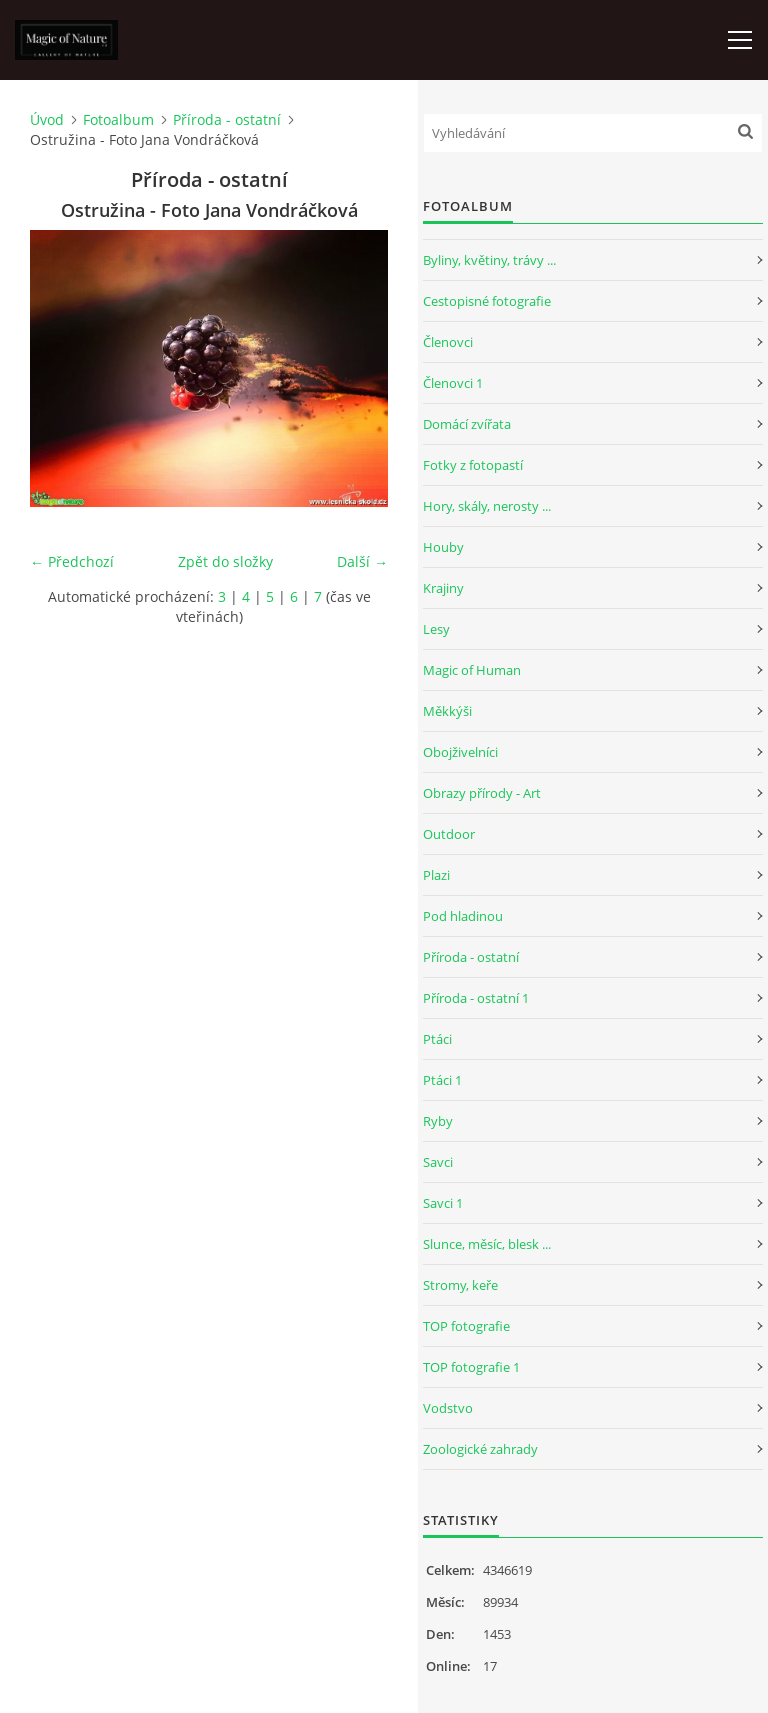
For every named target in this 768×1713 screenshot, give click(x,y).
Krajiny (443, 588)
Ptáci (437, 1039)
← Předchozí (72, 561)
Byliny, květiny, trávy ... (489, 260)
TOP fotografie (466, 1326)
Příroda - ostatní (227, 119)
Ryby (438, 1121)
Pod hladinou (463, 916)
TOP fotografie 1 (471, 1367)
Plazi (436, 875)
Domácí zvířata (467, 424)
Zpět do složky (225, 561)
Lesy (436, 629)
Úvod (47, 119)
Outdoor (449, 834)
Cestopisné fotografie (487, 301)
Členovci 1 (453, 383)
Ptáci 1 (442, 1080)
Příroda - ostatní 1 (476, 998)
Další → (362, 561)
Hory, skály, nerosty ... (487, 506)
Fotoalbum (118, 119)
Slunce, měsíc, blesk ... (487, 1244)
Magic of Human (472, 670)
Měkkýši (447, 711)
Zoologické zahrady (480, 1449)
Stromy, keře (460, 1285)
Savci (438, 1162)
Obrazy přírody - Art (482, 793)
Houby (443, 547)
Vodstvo (448, 1408)
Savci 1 (443, 1203)
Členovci (448, 342)
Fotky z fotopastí (473, 465)
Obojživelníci (460, 752)
